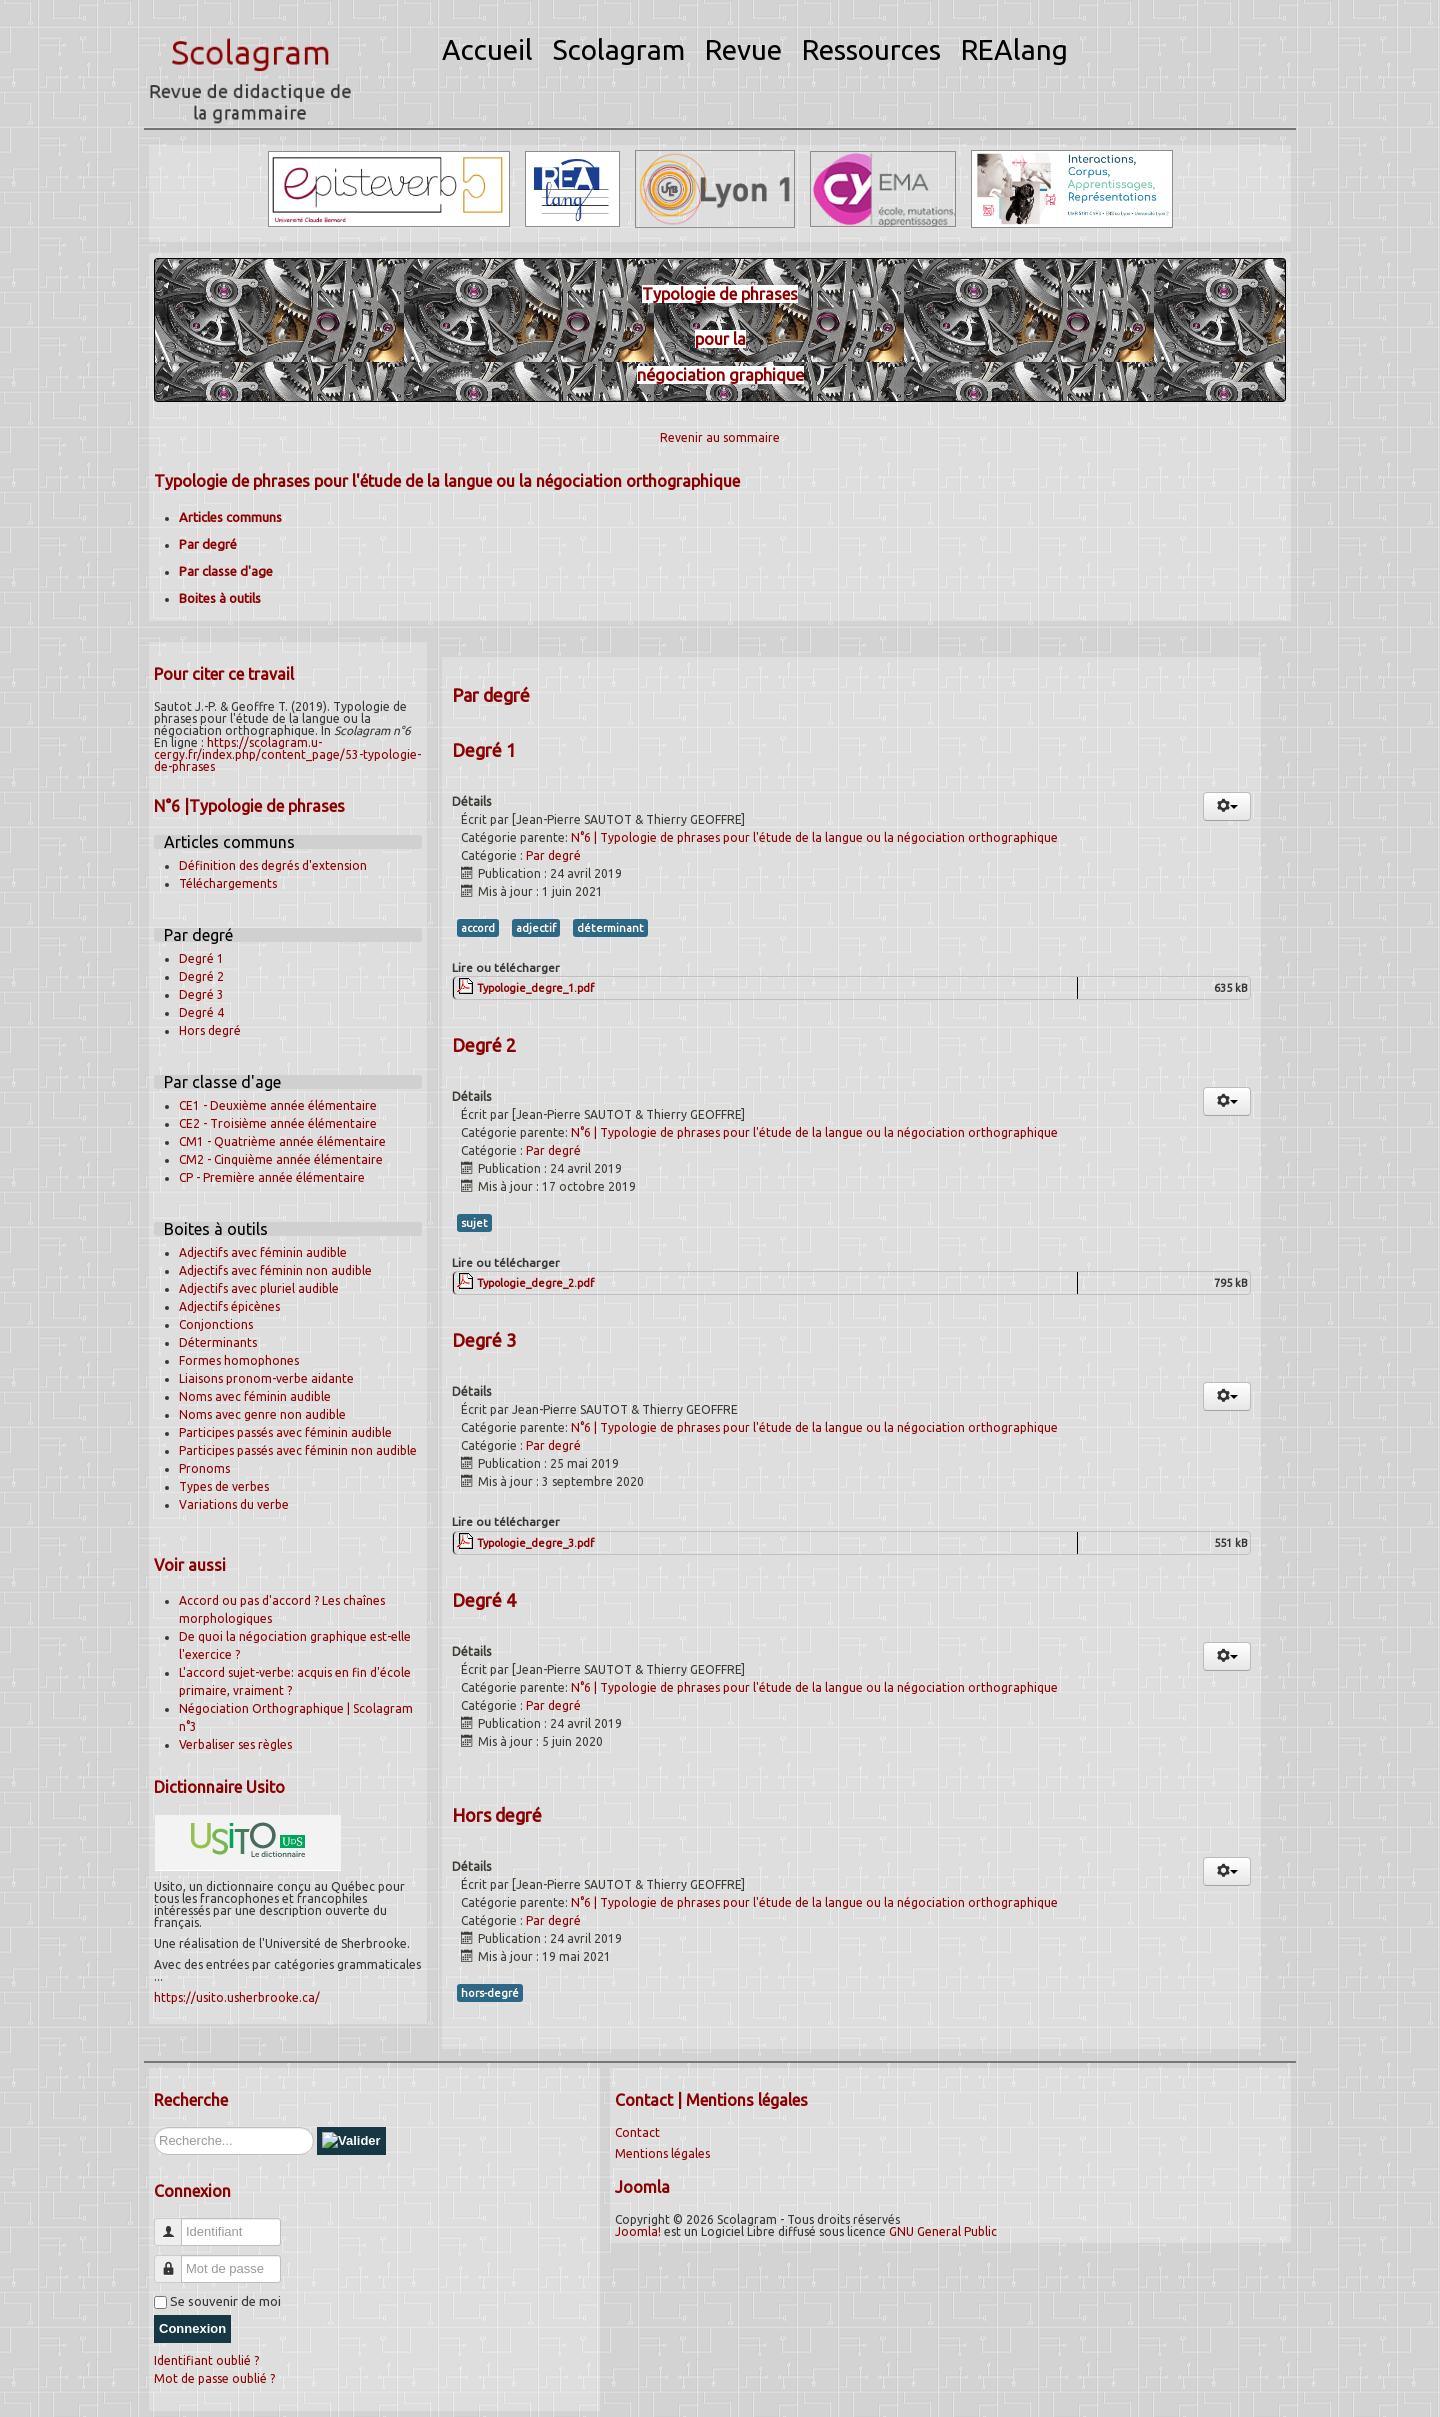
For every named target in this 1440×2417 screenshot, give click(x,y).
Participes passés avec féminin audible (285, 1432)
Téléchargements (228, 883)
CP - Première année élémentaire (272, 1177)
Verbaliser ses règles (235, 1744)
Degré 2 (201, 976)
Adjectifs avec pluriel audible (259, 1288)
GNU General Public (943, 2231)
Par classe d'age (226, 571)
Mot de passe (175, 2260)
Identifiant (175, 2223)
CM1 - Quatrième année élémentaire (282, 1141)
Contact (637, 2132)
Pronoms (204, 1468)
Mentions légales (662, 2153)
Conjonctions (216, 1324)
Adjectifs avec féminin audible (263, 1252)
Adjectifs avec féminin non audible (275, 1270)
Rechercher (154, 2127)
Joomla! (638, 2231)
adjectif (536, 928)
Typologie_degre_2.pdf (535, 1283)
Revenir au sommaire (720, 437)
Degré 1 (201, 958)
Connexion (192, 2328)
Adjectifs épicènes (229, 1306)
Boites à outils (220, 598)
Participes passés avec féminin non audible (298, 1450)
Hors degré (210, 1030)
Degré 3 (201, 994)
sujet (474, 1223)
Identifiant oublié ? (206, 2360)
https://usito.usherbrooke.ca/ (237, 1997)
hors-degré (490, 1993)
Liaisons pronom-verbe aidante (266, 1378)
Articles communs (230, 517)
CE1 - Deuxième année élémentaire (278, 1105)
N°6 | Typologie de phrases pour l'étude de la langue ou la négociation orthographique (814, 837)
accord (478, 928)
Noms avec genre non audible (262, 1414)
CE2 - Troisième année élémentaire (278, 1123)
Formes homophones (239, 1360)
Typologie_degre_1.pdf (535, 988)
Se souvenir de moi (225, 2301)
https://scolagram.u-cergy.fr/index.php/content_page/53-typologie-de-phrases (287, 754)
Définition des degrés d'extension (273, 865)
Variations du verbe (234, 1504)
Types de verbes (224, 1486)
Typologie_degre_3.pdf (535, 1543)
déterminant (610, 928)
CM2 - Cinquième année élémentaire (281, 1159)
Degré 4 (201, 1012)
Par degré (208, 544)
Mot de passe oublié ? (214, 2378)
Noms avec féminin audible (255, 1396)
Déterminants (218, 1342)
